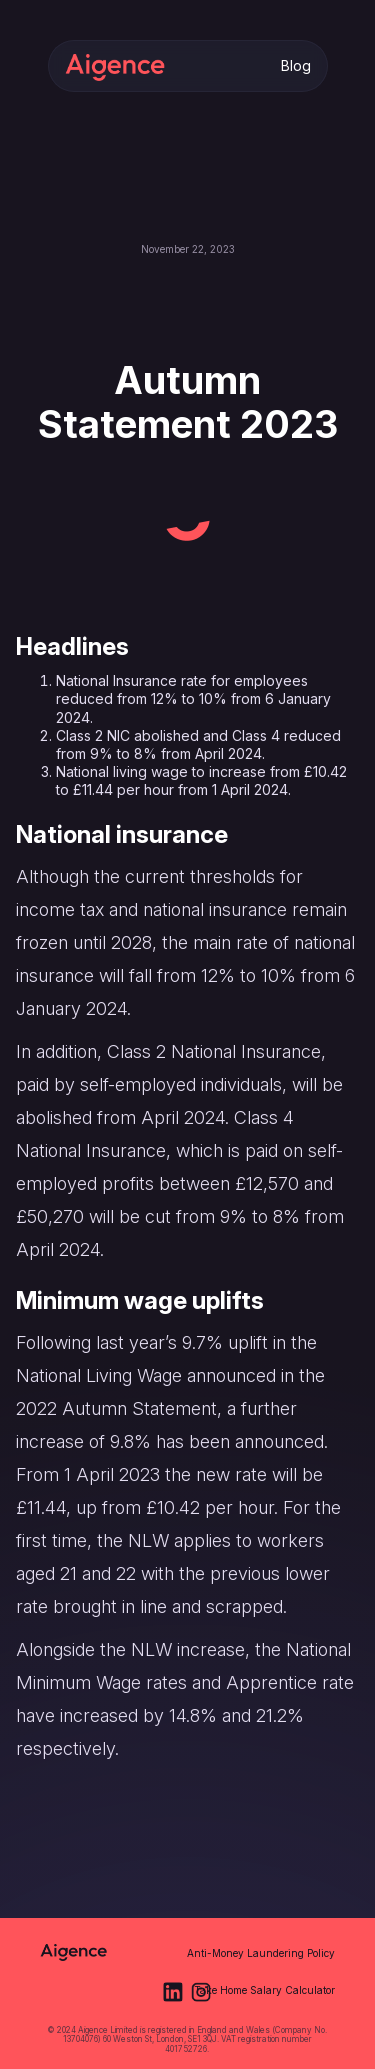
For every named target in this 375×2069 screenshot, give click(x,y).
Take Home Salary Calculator (264, 1990)
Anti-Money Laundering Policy (261, 1953)
